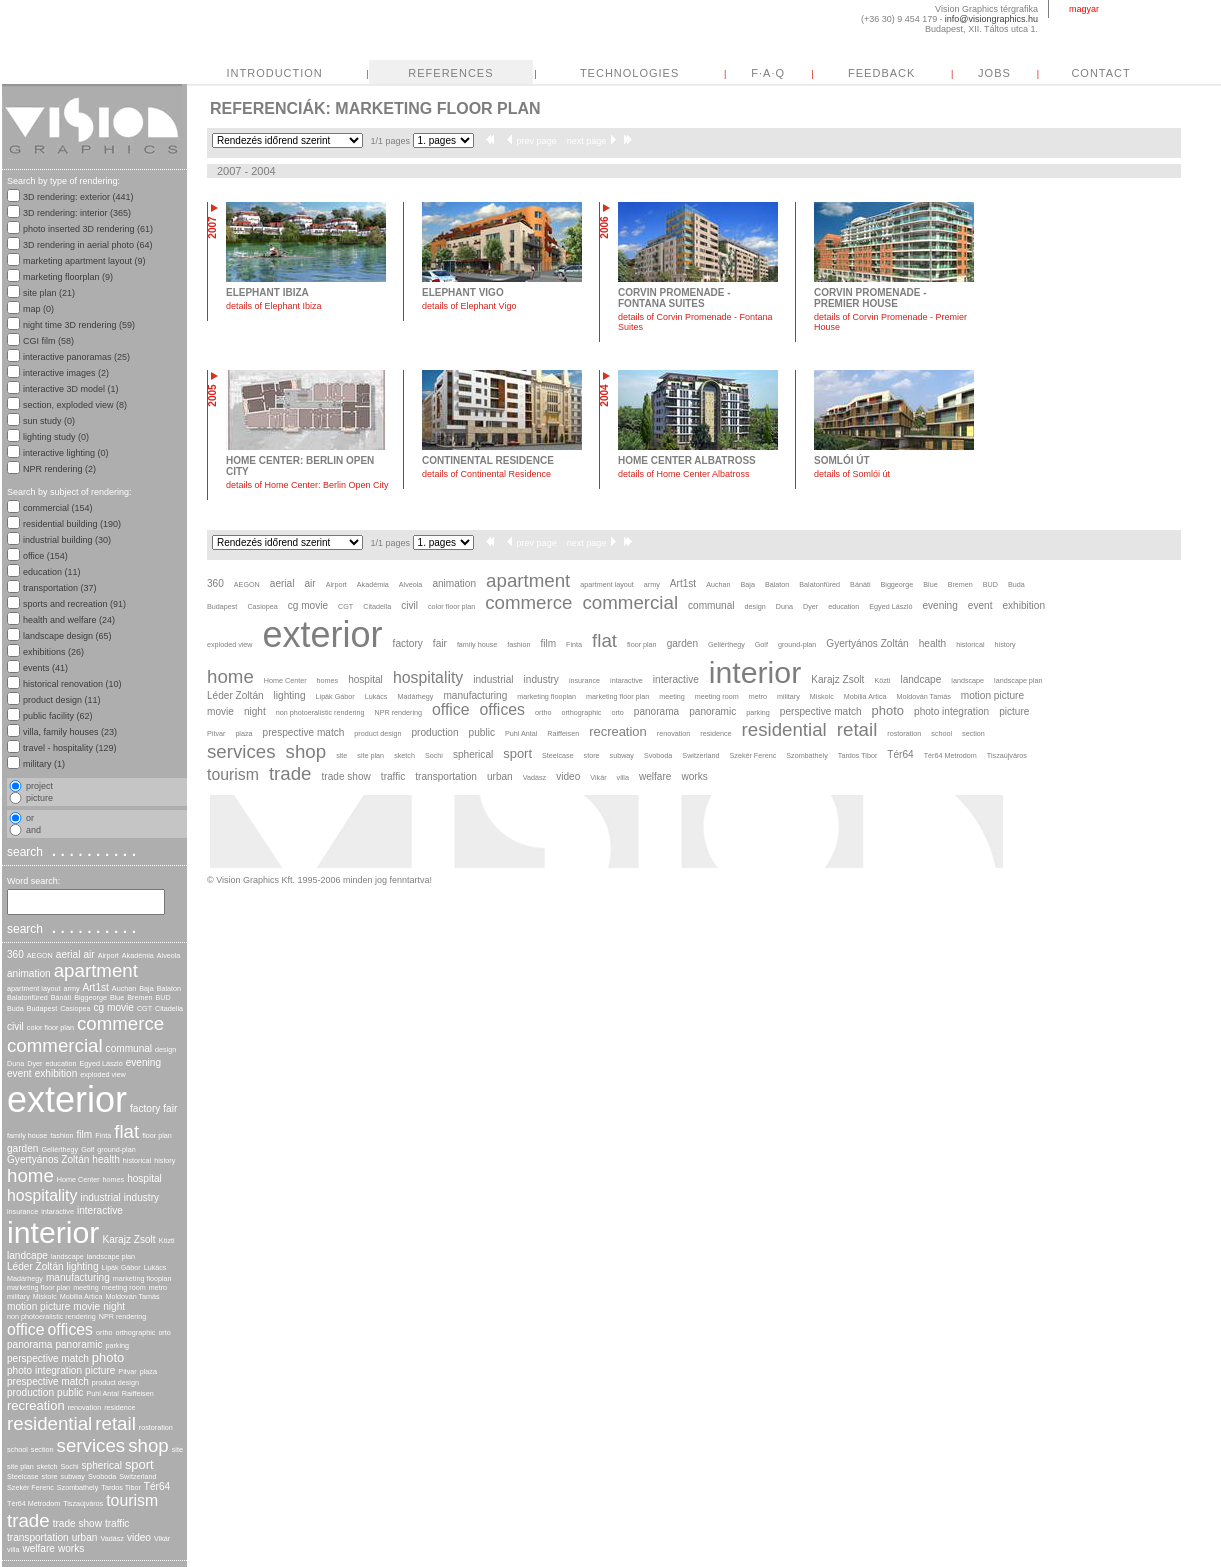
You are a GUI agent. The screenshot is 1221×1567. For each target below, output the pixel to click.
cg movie (114, 1007)
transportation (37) (60, 588)
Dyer (34, 1063)
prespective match (48, 1381)
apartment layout (34, 988)
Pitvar (127, 1371)
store (50, 1476)
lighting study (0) (56, 437)
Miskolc (45, 1296)
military (18, 1296)
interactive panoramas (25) (76, 357)
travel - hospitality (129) (70, 748)
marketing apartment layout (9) (84, 261)
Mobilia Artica (81, 1296)
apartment (96, 970)
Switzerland (137, 1476)
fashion (61, 1135)
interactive (100, 1210)
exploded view (103, 1074)
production (30, 1392)
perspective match (48, 1358)
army (72, 988)
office (26, 1329)
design (165, 1049)
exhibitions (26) (53, 652)
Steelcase (23, 1476)
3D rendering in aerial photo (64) (88, 245)
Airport (108, 955)
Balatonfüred (27, 997)
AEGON (40, 955)
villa (13, 1549)
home (30, 1175)
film (85, 1134)
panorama (29, 1344)
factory (145, 1108)
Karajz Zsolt (128, 1239)
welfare (38, 1548)
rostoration (156, 1427)
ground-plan (116, 1149)
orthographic (135, 1332)
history (164, 1160)
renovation (85, 1407)
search (74, 851)
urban (85, 1537)
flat (126, 1131)
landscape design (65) (67, 636)
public (70, 1392)
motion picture (38, 1306)
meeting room (124, 1287)
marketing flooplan (142, 1278)
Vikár (162, 1538)
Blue (117, 997)
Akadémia (138, 955)
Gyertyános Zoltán (48, 1159)
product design (115, 1382)
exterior (67, 1099)
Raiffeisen (138, 1393)
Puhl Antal (102, 1393)
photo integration (44, 1370)
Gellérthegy (59, 1149)
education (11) (52, 572)
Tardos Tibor (121, 1487)
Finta (103, 1135)
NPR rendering (123, 1316)
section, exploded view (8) (75, 405)
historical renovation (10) (72, 684)
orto (164, 1332)
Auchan (124, 988)
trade (28, 1520)
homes (114, 1179)
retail (115, 1423)
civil (15, 1026)
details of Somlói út (852, 474)
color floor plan (50, 1027)
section (42, 1449)
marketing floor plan (38, 1287)
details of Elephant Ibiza (274, 306)
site (177, 1449)
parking (117, 1345)
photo (108, 1357)
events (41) (45, 668)
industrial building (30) (67, 540)
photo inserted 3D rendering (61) (88, 229)
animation (29, 973)
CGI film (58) (48, 341)
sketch (47, 1466)
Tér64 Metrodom (33, 1503)
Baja (146, 988)
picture (100, 1370)
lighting (83, 1266)
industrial (100, 1197)
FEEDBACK (1069, 73)
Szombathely (78, 1487)
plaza (148, 1371)
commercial (55, 1045)
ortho (104, 1332)
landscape (67, 1256)
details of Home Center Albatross (684, 474)
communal (129, 1048)
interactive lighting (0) (66, 453)
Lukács (155, 1267)
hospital (144, 1178)
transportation (38, 1537)
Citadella (169, 1008)
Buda (15, 1008)
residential (49, 1423)
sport (139, 1464)
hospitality (42, 1195)
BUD (163, 997)
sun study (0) (49, 421)
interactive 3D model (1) (71, 389)
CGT (144, 1008)
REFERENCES (638, 73)
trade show (77, 1523)
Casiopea (75, 1008)
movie (86, 1306)
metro (158, 1287)
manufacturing (78, 1277)
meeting (86, 1287)
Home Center (78, 1179)
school (17, 1449)
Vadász (111, 1538)
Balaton (169, 988)
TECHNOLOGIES (817, 73)
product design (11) (62, 700)
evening (143, 1062)
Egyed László (101, 1063)
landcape (27, 1255)
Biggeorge (90, 997)
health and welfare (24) (69, 620)
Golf (87, 1149)
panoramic (78, 1344)
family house (27, 1135)
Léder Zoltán (35, 1266)
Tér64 (157, 1486)
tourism (132, 1500)
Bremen (139, 997)
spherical (102, 1465)
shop (148, 1445)
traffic (117, 1523)
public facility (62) (58, 716)
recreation (36, 1405)
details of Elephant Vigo (469, 306)
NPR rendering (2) (59, 469)
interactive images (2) (66, 373)
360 (15, 954)
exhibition (56, 1073)
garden (22, 1148)
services (91, 1445)
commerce (120, 1023)
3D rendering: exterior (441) (78, 197)
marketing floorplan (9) (68, 277)
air (88, 954)
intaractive (57, 1211)
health (105, 1159)
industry (141, 1197)
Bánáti (61, 997)
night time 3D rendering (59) (79, 325)
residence (119, 1407)
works (71, 1548)
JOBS (1182, 73)
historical (137, 1160)
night (114, 1306)
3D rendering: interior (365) (77, 213)
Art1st (96, 987)
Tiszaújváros (83, 1503)
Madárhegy (25, 1278)
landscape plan (111, 1256)
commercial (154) (58, 508)
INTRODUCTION (462, 73)
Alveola (169, 955)
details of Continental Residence (486, 474)
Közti (167, 1240)
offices (70, 1329)
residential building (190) (72, 524)
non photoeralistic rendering (51, 1316)
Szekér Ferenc (30, 1487)
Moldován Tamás (132, 1296)
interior (53, 1232)
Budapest (42, 1008)
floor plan (157, 1135)
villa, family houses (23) (70, 732)
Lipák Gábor (121, 1267)
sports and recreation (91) (74, 604)
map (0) (38, 309)
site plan (20, 1466)
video (139, 1537)
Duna (15, 1063)
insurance (22, 1211)
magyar (1084, 9)
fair (170, 1108)
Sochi (70, 1466)
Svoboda (102, 1476)
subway (73, 1476)
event (19, 1073)
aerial (68, 954)
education (60, 1063)
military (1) (44, 764)
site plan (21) (49, 293)
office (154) (45, 556)
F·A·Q (956, 73)
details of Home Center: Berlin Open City (307, 485)
